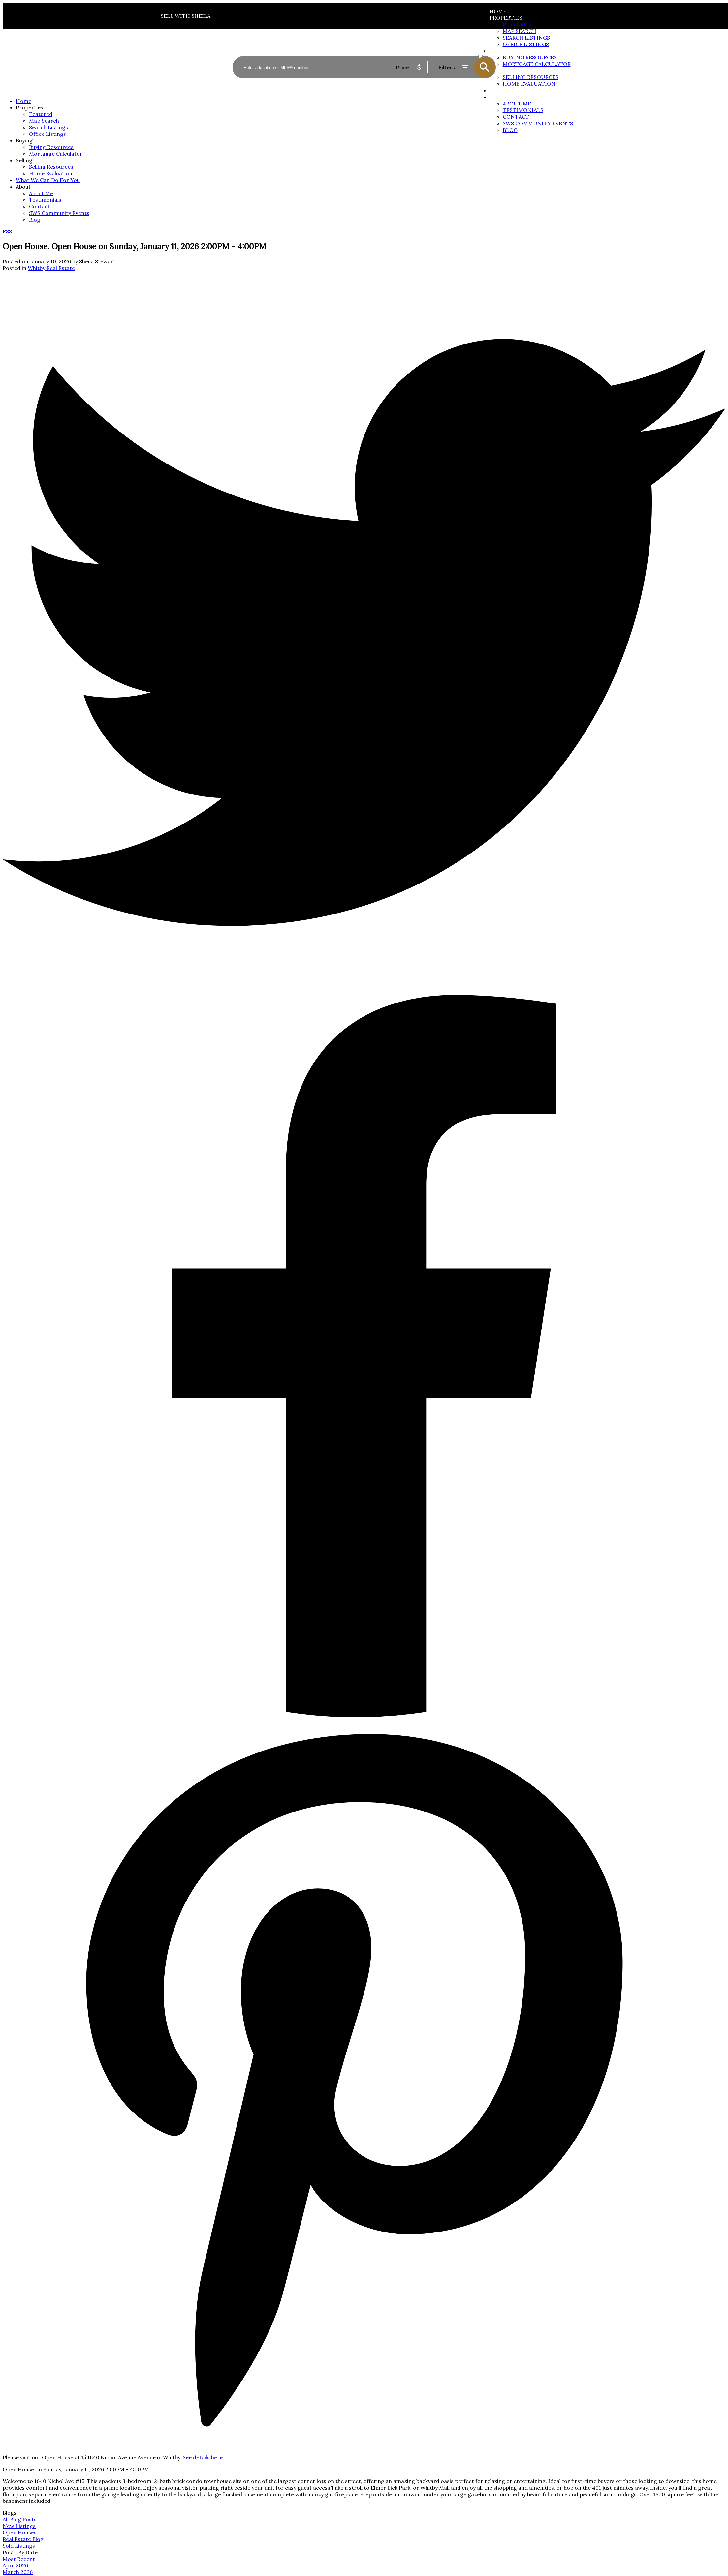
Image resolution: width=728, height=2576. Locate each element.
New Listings (19, 2526)
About (499, 97)
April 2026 (15, 2565)
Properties (506, 18)
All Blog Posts (20, 2519)
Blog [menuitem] (510, 130)
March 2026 (18, 2572)
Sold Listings (19, 2545)
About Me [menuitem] (517, 103)
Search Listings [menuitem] (48, 127)
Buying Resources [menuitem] (51, 147)
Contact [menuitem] (516, 116)
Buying (24, 140)
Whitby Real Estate (51, 268)
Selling (24, 160)
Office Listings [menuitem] (47, 134)
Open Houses (20, 2532)
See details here (203, 2457)
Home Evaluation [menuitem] (50, 173)
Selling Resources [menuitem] (51, 167)
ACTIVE (486, 50)
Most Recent (19, 2559)
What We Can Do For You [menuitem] (48, 180)
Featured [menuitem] (517, 24)
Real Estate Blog (23, 2539)
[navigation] (364, 160)
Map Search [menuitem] (44, 120)
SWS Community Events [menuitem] (538, 123)
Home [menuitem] (498, 11)
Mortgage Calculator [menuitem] (55, 153)
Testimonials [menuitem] (523, 110)
